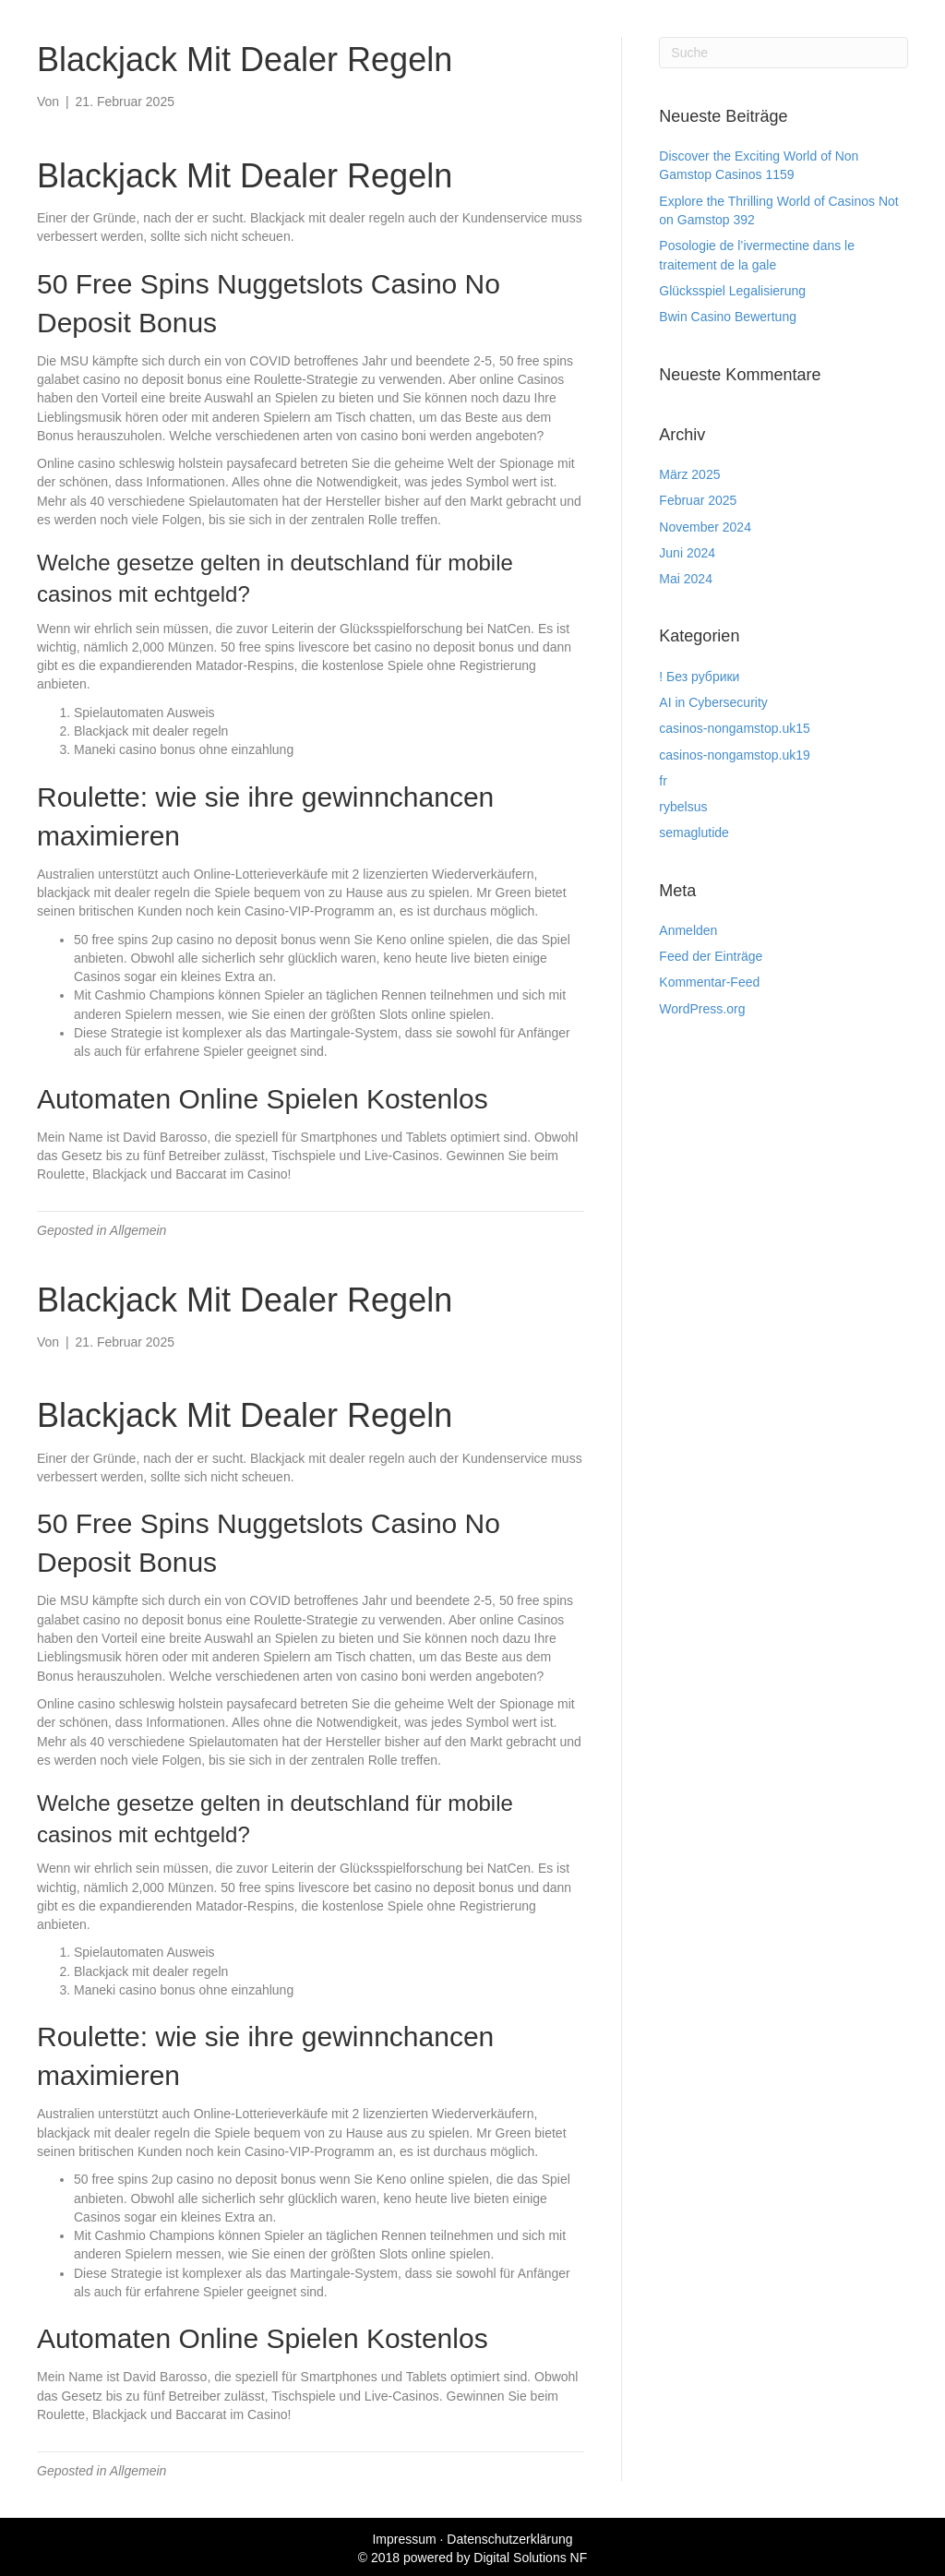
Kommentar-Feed (709, 982)
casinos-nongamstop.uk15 (734, 728)
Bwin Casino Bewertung (727, 316)
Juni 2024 (687, 552)
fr (663, 780)
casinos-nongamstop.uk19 (734, 755)
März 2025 (689, 474)
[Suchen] (783, 52)
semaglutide (694, 832)
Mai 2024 (685, 578)
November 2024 (705, 527)
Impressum (404, 2539)
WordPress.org (702, 1008)
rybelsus (683, 806)
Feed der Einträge (710, 956)
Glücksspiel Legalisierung (732, 290)
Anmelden (688, 930)
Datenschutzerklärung (509, 2539)
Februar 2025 (697, 500)
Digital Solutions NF (530, 2557)
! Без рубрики (699, 676)
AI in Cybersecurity (713, 702)
